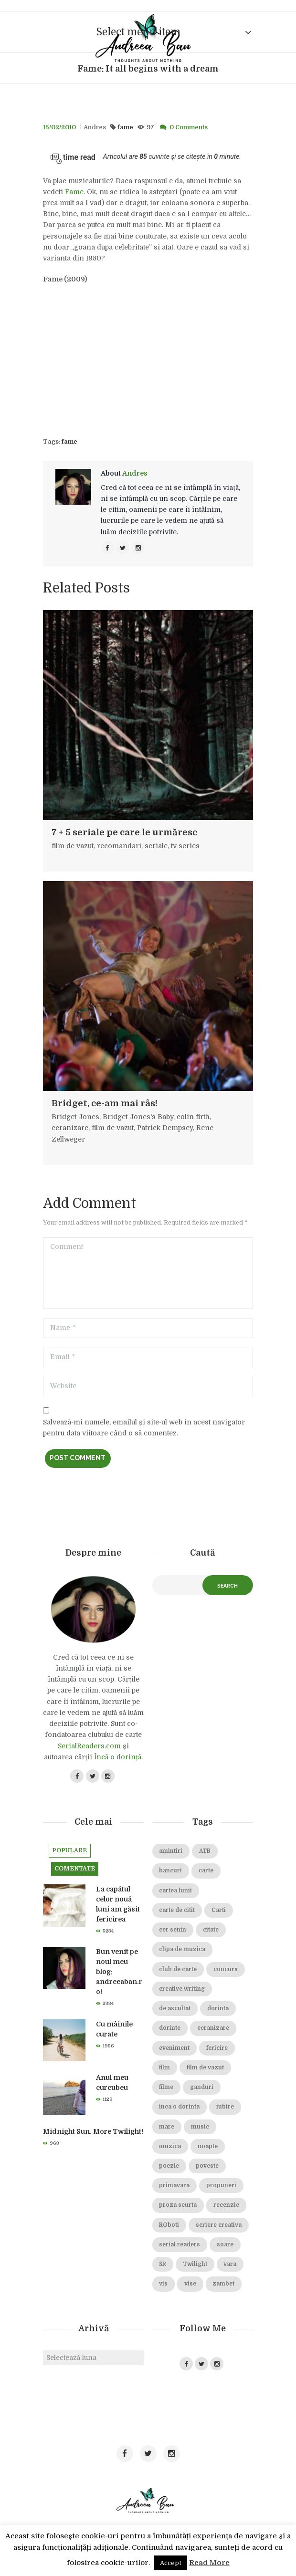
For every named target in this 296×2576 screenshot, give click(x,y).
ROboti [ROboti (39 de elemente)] (169, 2225)
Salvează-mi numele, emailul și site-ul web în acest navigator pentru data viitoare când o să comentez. (144, 1427)
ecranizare (70, 1128)
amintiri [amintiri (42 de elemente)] (170, 1851)
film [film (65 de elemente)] (164, 2068)
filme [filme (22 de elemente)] (166, 2087)
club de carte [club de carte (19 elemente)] (178, 1969)
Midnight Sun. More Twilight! (93, 2131)
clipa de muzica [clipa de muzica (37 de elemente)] (182, 1949)
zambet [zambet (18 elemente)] (223, 2284)
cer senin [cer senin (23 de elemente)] (172, 1930)
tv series (185, 846)
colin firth (193, 1117)
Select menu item (138, 32)
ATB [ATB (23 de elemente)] (205, 1851)
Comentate (74, 1868)
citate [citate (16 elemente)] (211, 1930)
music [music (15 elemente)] (200, 2127)
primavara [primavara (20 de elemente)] (174, 2185)
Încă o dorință (117, 1757)
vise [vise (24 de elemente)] (190, 2284)
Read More (209, 2562)
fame (125, 127)
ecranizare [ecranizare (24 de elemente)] (213, 2028)
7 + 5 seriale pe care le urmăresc (124, 832)
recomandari (119, 846)
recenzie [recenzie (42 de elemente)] (226, 2205)
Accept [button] (170, 2562)
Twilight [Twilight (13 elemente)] (195, 2264)
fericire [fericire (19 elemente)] (217, 2048)
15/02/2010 (59, 127)
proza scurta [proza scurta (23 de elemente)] (178, 2205)
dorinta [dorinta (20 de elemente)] (218, 2008)
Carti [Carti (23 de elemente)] (218, 1910)
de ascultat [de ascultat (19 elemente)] (174, 2008)
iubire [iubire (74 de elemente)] (225, 2107)
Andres (95, 127)
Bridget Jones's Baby (138, 1117)
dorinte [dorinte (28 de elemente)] (169, 2028)
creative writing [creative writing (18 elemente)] (182, 1989)
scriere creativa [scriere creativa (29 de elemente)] (219, 2225)
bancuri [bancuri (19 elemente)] (170, 1871)
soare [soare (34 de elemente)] (225, 2245)
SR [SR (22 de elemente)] (162, 2264)
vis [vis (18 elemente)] (163, 2284)
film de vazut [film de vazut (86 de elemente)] (205, 2068)
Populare (69, 1850)
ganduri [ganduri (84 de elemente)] (201, 2087)
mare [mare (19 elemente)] (166, 2127)
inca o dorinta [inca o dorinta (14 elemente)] (179, 2107)
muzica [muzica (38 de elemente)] (170, 2146)
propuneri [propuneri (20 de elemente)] (221, 2185)
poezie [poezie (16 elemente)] (169, 2166)
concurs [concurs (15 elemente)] (225, 1969)
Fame (74, 192)
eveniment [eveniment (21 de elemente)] (174, 2048)
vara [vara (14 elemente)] (229, 2264)
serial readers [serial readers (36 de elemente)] (179, 2245)
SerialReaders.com (89, 1746)
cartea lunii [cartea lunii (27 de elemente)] (175, 1891)
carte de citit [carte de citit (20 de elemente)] (177, 1910)
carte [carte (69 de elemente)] (206, 1871)
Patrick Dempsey (165, 1128)
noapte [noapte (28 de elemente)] (208, 2146)
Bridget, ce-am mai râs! (105, 1103)
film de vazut (73, 846)
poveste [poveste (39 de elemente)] (207, 2166)
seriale (156, 846)
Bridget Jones (75, 1117)
